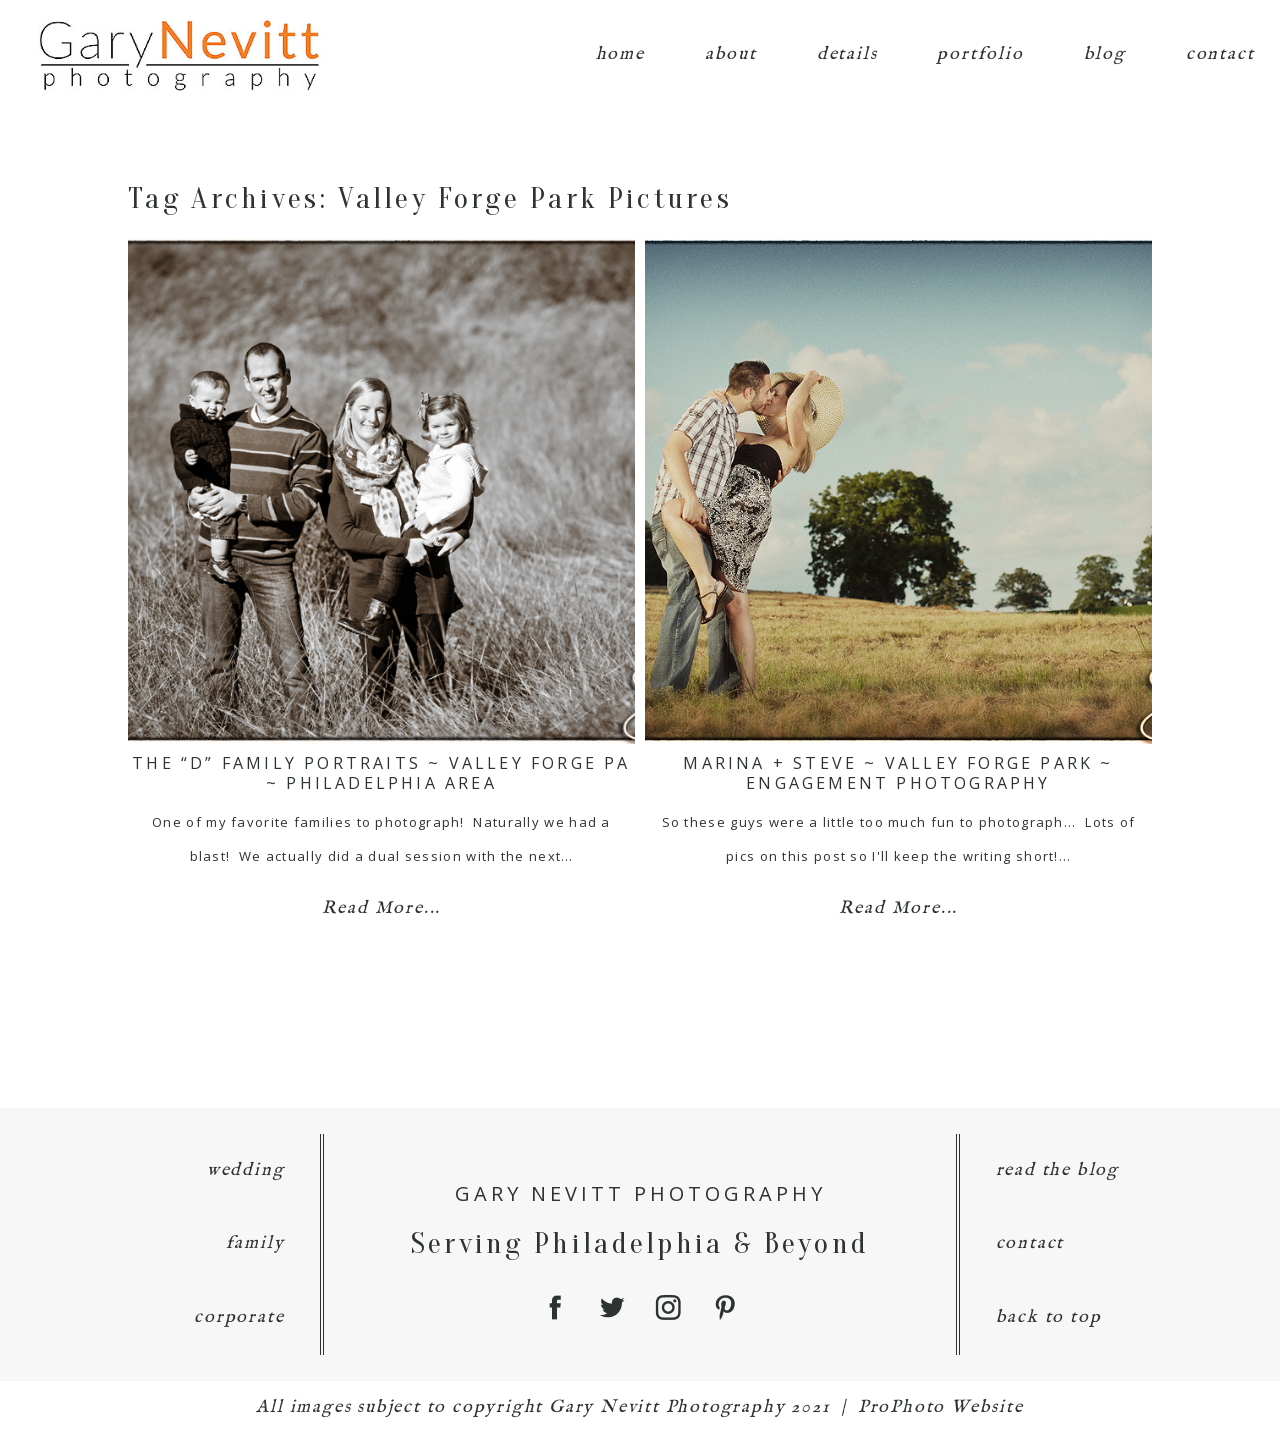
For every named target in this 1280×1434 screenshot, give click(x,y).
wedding (246, 1170)
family (255, 1243)
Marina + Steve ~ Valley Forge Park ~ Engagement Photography (898, 772)
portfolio (980, 54)
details (847, 54)
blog (1105, 54)
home (620, 54)
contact (1220, 54)
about (731, 54)
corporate (239, 1317)
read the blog (1057, 1170)
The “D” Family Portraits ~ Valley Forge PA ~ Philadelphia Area (381, 772)
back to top (1049, 1317)
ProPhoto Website (941, 1407)
